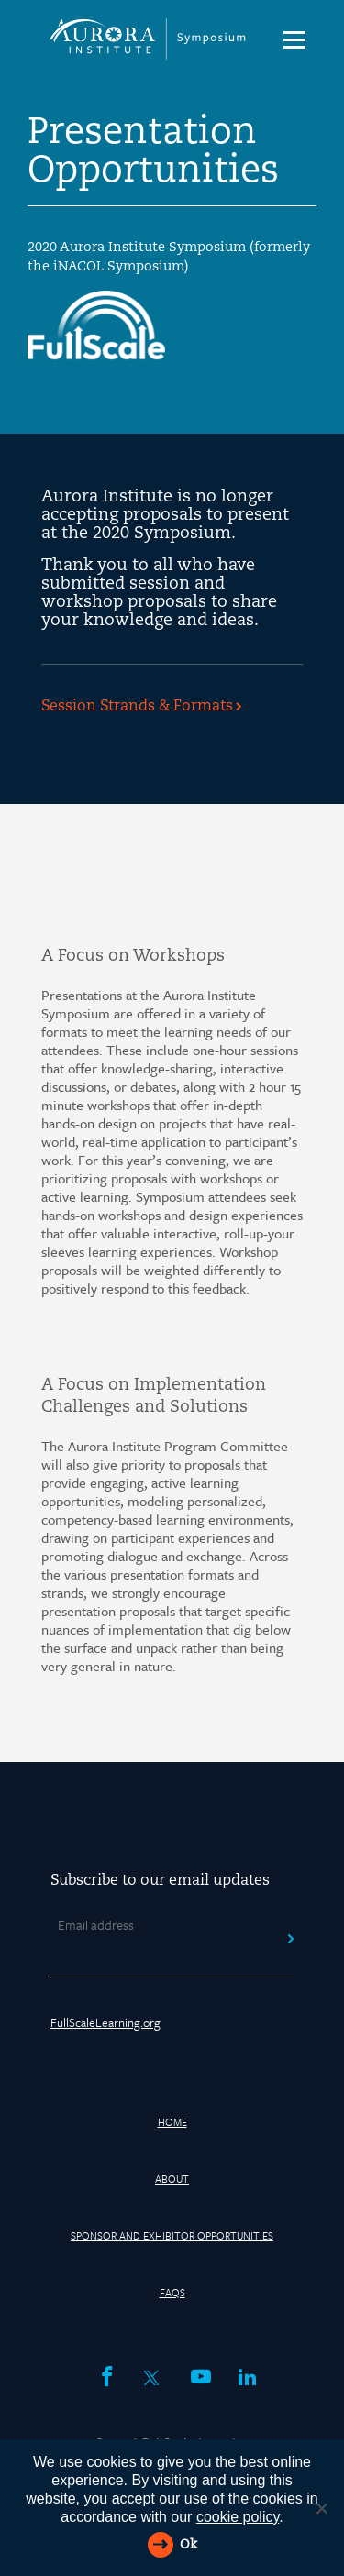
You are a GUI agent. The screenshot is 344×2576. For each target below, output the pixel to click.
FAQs (172, 2292)
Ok (188, 2545)
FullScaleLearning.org (105, 2022)
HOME (172, 2122)
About (172, 2178)
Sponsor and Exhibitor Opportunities (172, 2235)
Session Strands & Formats (137, 706)
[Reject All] (321, 2508)
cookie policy (237, 2517)
